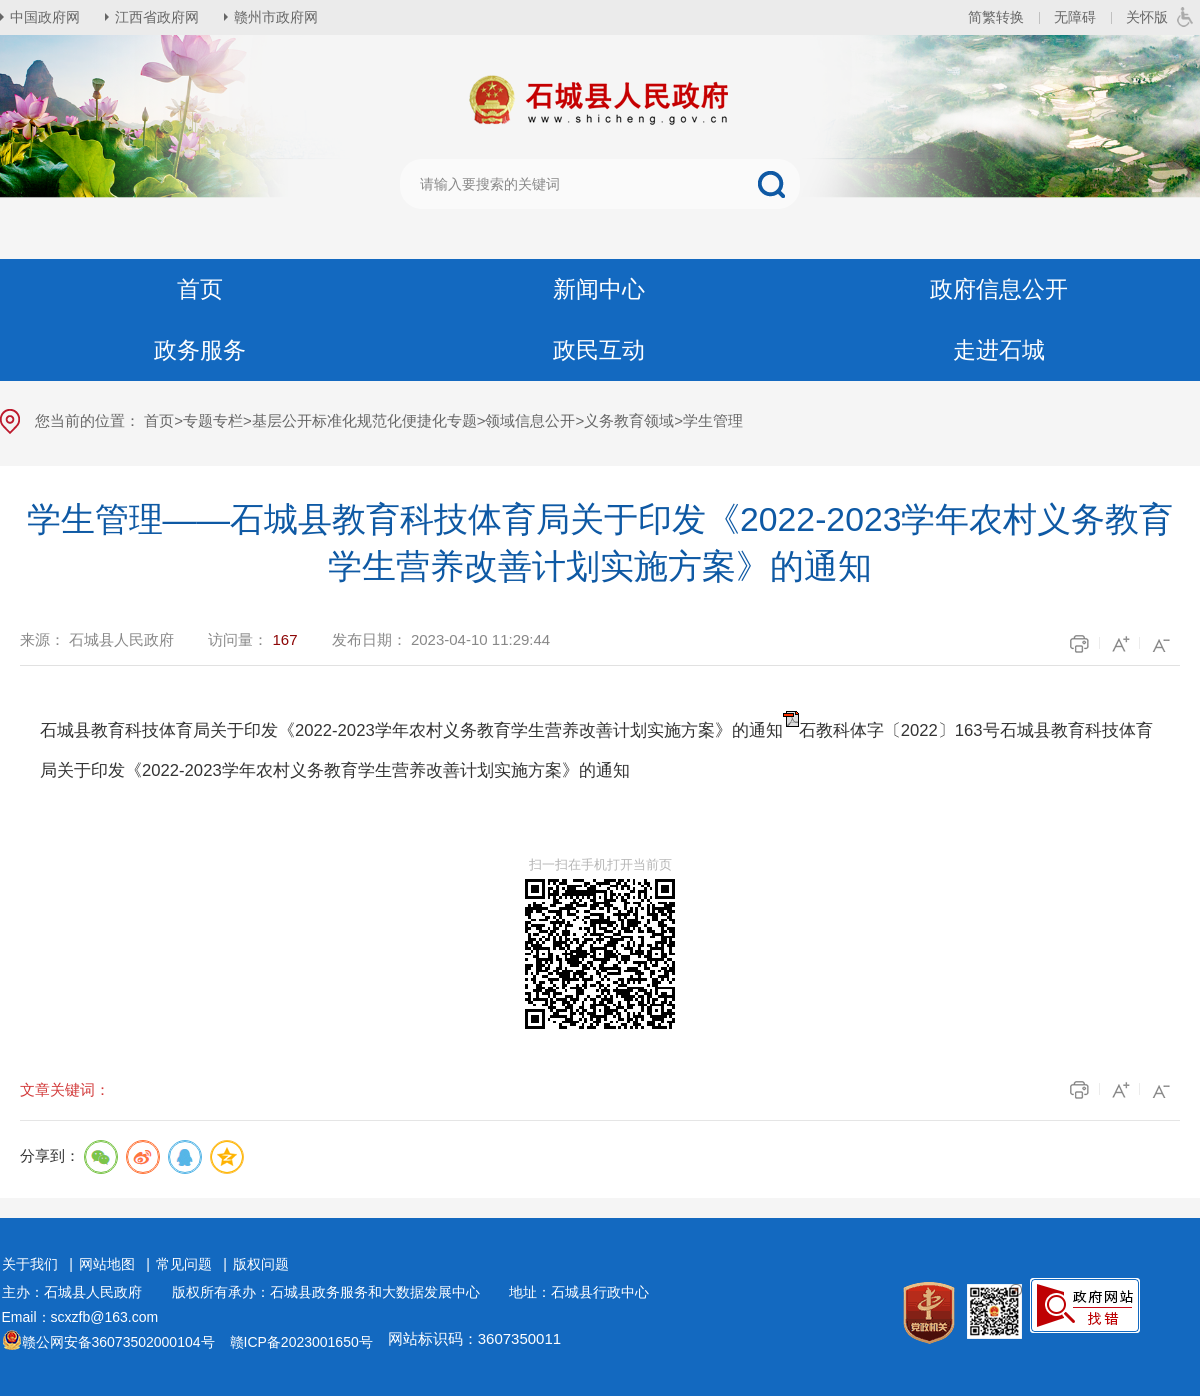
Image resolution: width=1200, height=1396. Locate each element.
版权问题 (261, 1264)
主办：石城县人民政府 (79, 1292)
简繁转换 (996, 17)
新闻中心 (599, 289)
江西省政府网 (157, 17)
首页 (200, 289)
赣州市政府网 (276, 17)
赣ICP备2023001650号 (301, 1342)
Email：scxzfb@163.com (80, 1317)
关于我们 (30, 1264)
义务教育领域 (629, 420)
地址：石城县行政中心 (579, 1292)
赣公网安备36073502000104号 (118, 1342)
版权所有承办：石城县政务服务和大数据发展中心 (333, 1292)
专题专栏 (213, 420)
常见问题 (184, 1264)
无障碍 (1075, 17)
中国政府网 (45, 17)
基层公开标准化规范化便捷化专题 (364, 420)
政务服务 (200, 350)
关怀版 (1147, 17)
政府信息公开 (999, 289)
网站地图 (107, 1264)
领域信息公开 (530, 420)
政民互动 (599, 350)
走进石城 (999, 350)
